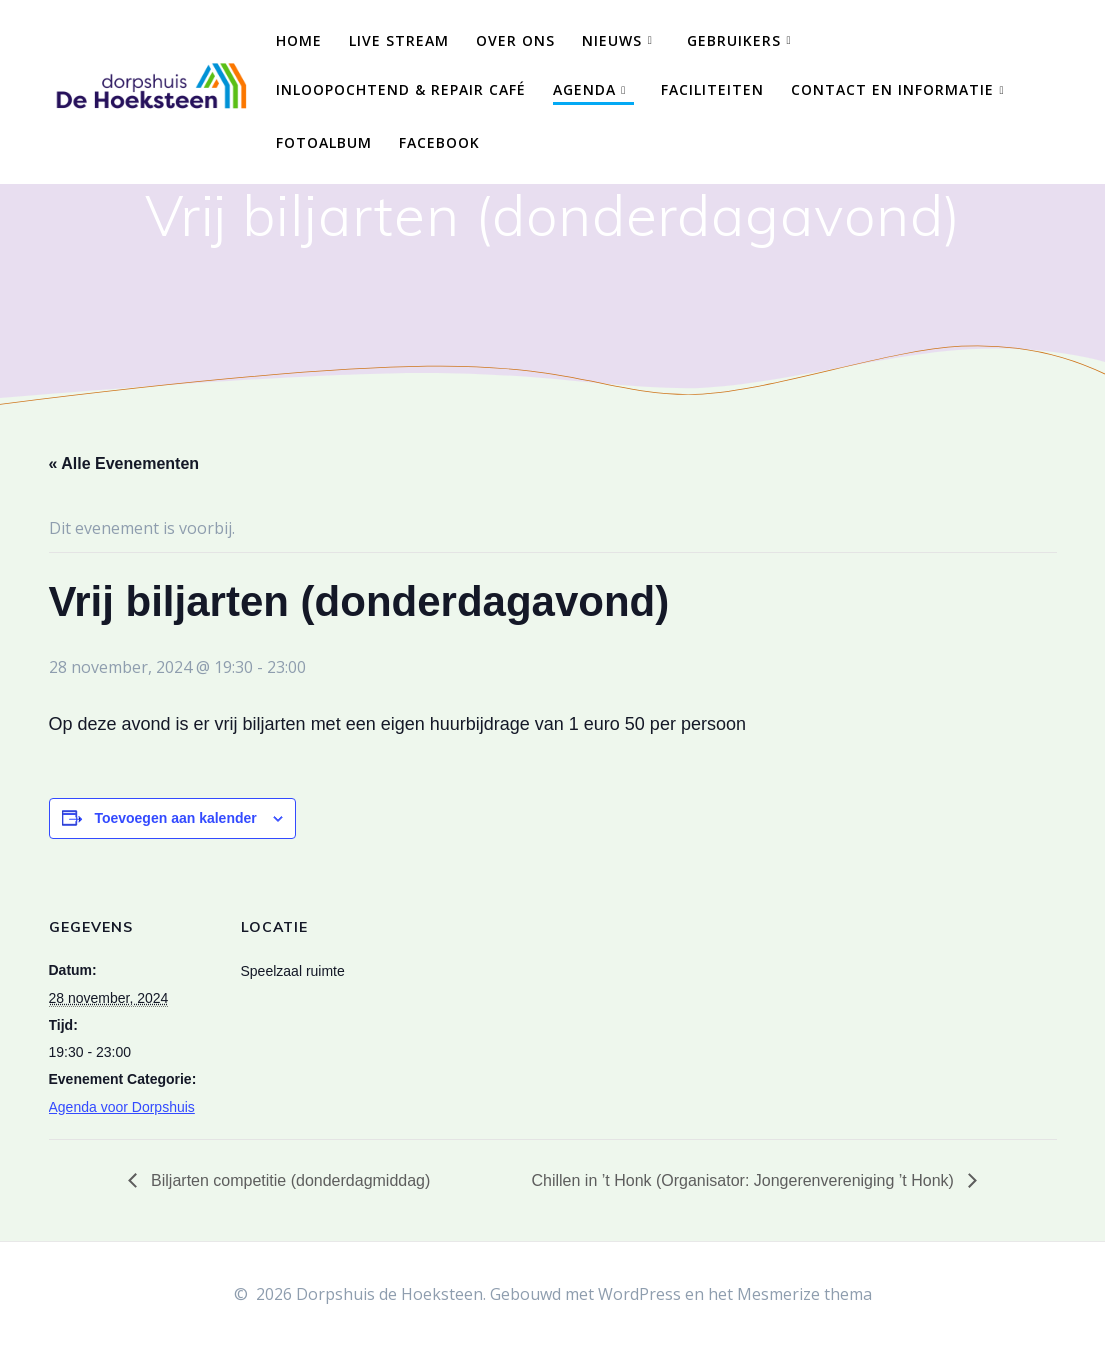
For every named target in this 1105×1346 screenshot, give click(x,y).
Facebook (439, 142)
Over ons (515, 40)
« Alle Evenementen (124, 463)
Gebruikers (734, 40)
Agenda (584, 89)
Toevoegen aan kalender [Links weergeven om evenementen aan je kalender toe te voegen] (175, 818)
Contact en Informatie (892, 89)
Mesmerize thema (804, 1294)
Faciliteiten (712, 89)
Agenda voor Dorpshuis (122, 1107)
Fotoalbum (324, 142)
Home (299, 40)
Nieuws (612, 40)
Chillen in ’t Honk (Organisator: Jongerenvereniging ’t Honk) (744, 1180)
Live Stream (399, 40)
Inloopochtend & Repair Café (401, 89)
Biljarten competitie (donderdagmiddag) (289, 1180)
